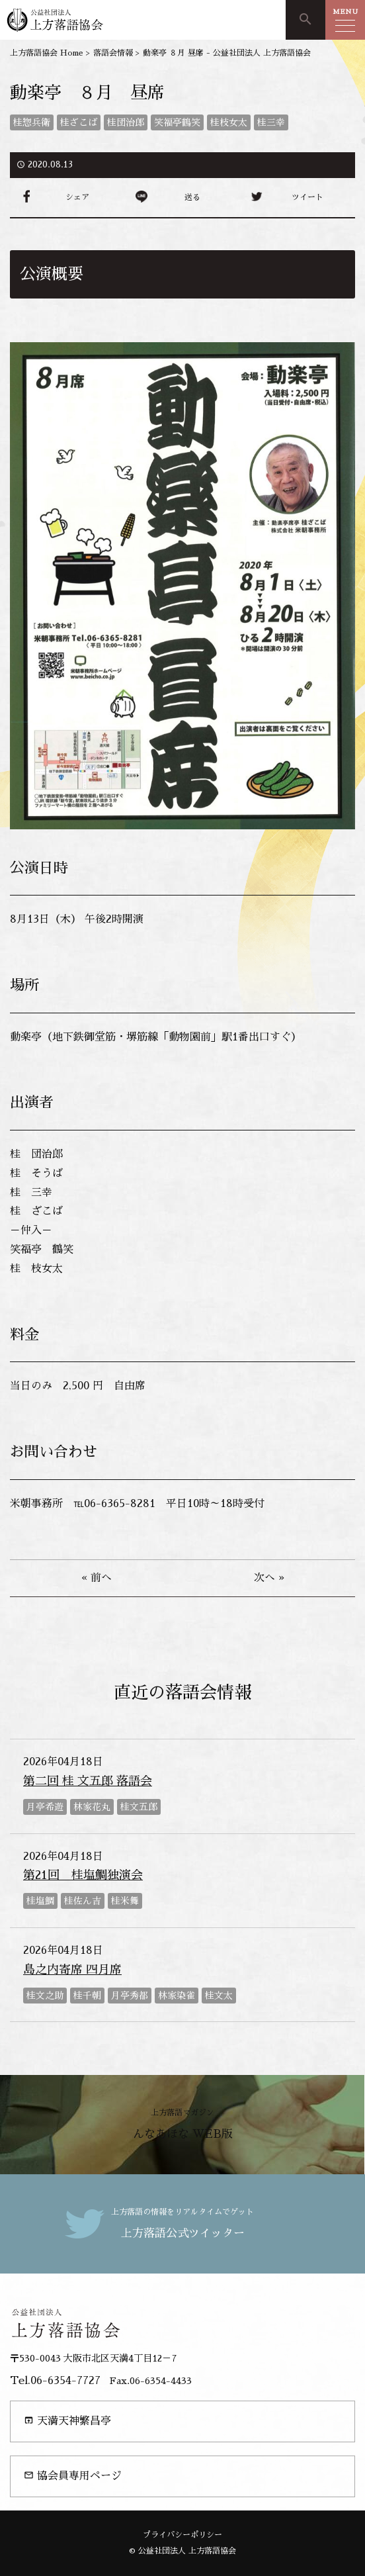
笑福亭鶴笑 (177, 122)
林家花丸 (91, 1807)
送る (192, 197)
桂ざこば (78, 122)
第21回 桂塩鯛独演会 (83, 1875)
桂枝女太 (228, 122)
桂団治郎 (125, 122)
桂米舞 (125, 1901)
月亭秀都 (129, 1995)
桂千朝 (87, 1995)
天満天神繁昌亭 (67, 2420)
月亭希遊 (44, 1807)
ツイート (307, 197)
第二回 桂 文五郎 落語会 (87, 1781)
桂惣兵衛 (31, 122)
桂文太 (219, 1995)
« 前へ (96, 1578)
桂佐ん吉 (82, 1901)
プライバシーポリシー (182, 2535)
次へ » (269, 1578)
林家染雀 (176, 1995)
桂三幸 (271, 122)
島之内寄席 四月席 (72, 1970)
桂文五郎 (138, 1807)
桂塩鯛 (40, 1901)
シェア (77, 197)
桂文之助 (44, 1995)
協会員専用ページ (73, 2475)
